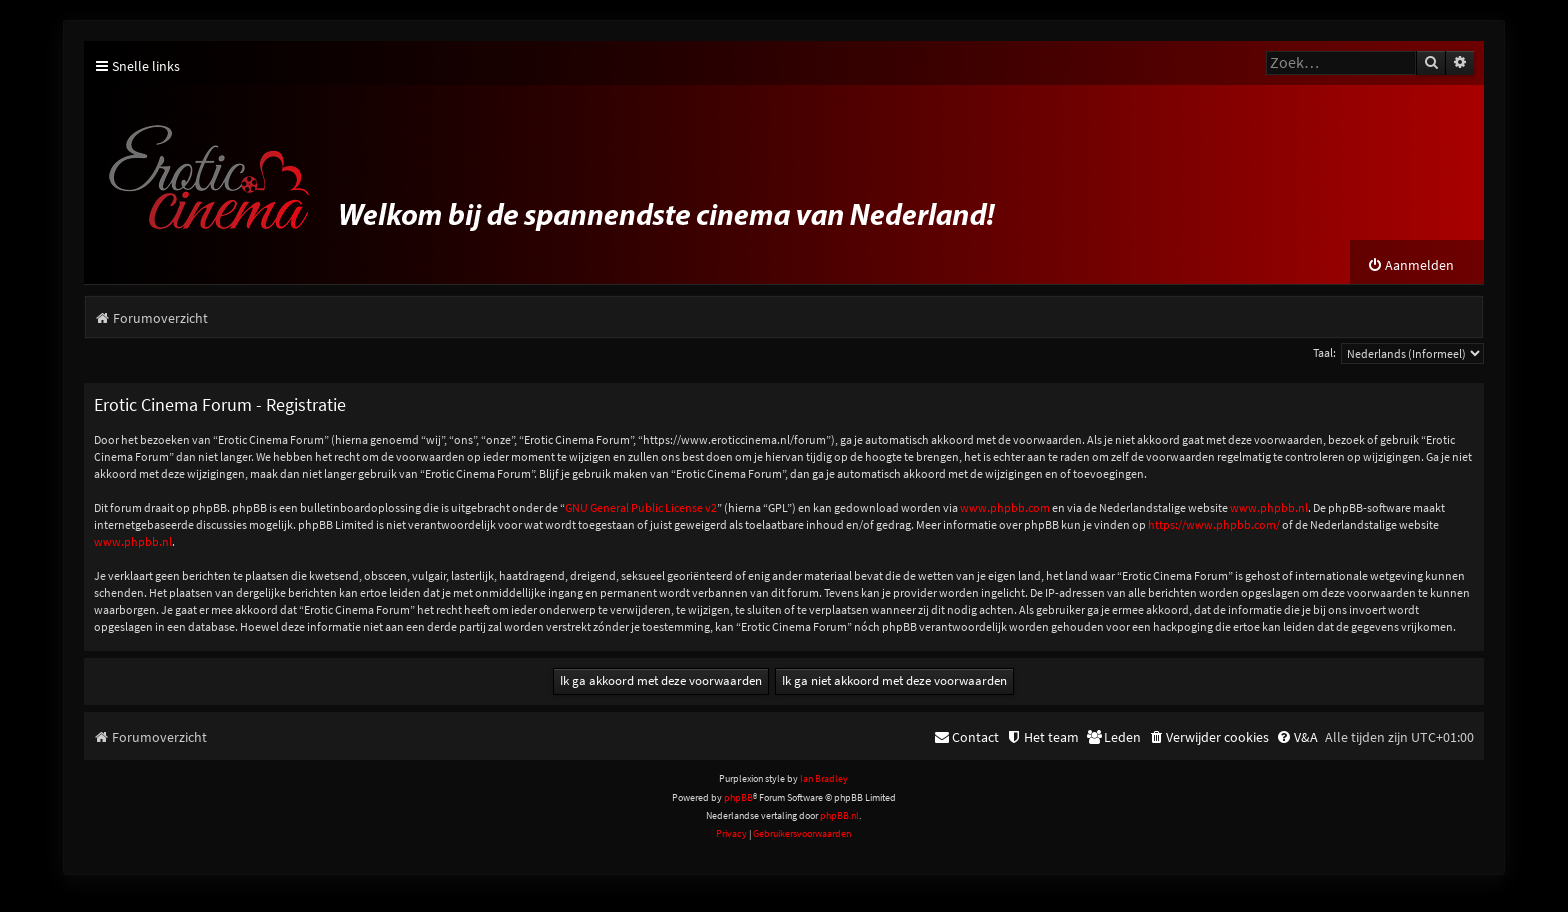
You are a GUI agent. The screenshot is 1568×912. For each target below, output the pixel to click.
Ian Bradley (824, 778)
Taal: (1324, 352)
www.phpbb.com (1005, 507)
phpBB (738, 797)
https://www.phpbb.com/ (1214, 524)
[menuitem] (1410, 265)
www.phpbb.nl (1269, 507)
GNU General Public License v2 (641, 507)
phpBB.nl (839, 815)
